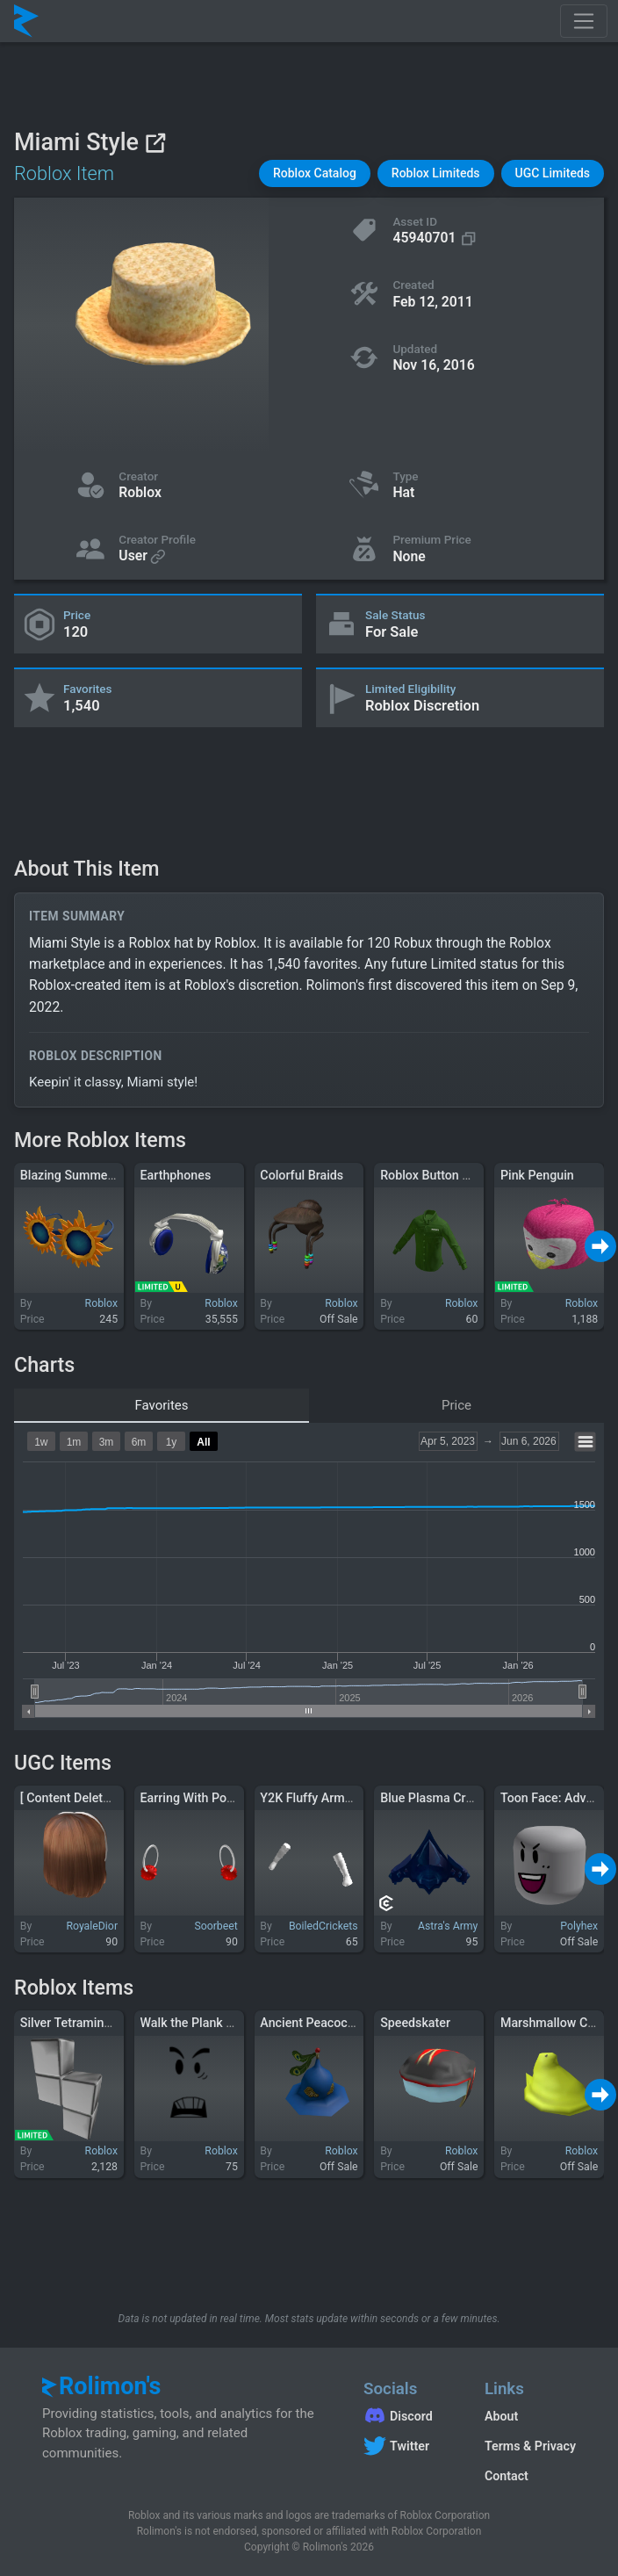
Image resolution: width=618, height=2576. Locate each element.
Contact (506, 2476)
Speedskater (415, 2023)
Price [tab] (456, 1405)
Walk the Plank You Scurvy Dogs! (232, 2023)
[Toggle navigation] (583, 21)
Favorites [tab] (161, 1405)
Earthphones (176, 1175)
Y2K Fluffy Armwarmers (326, 1798)
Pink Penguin (537, 1175)
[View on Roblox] (155, 142)
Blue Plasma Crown (434, 1798)
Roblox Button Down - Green (458, 1175)
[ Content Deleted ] (71, 1798)
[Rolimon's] (26, 21)
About (501, 2416)
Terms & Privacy (530, 2446)
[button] (314, 173)
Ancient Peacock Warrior (329, 2023)
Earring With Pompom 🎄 (211, 1798)
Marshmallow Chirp (554, 2023)
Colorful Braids (301, 1175)
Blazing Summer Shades (88, 1175)
